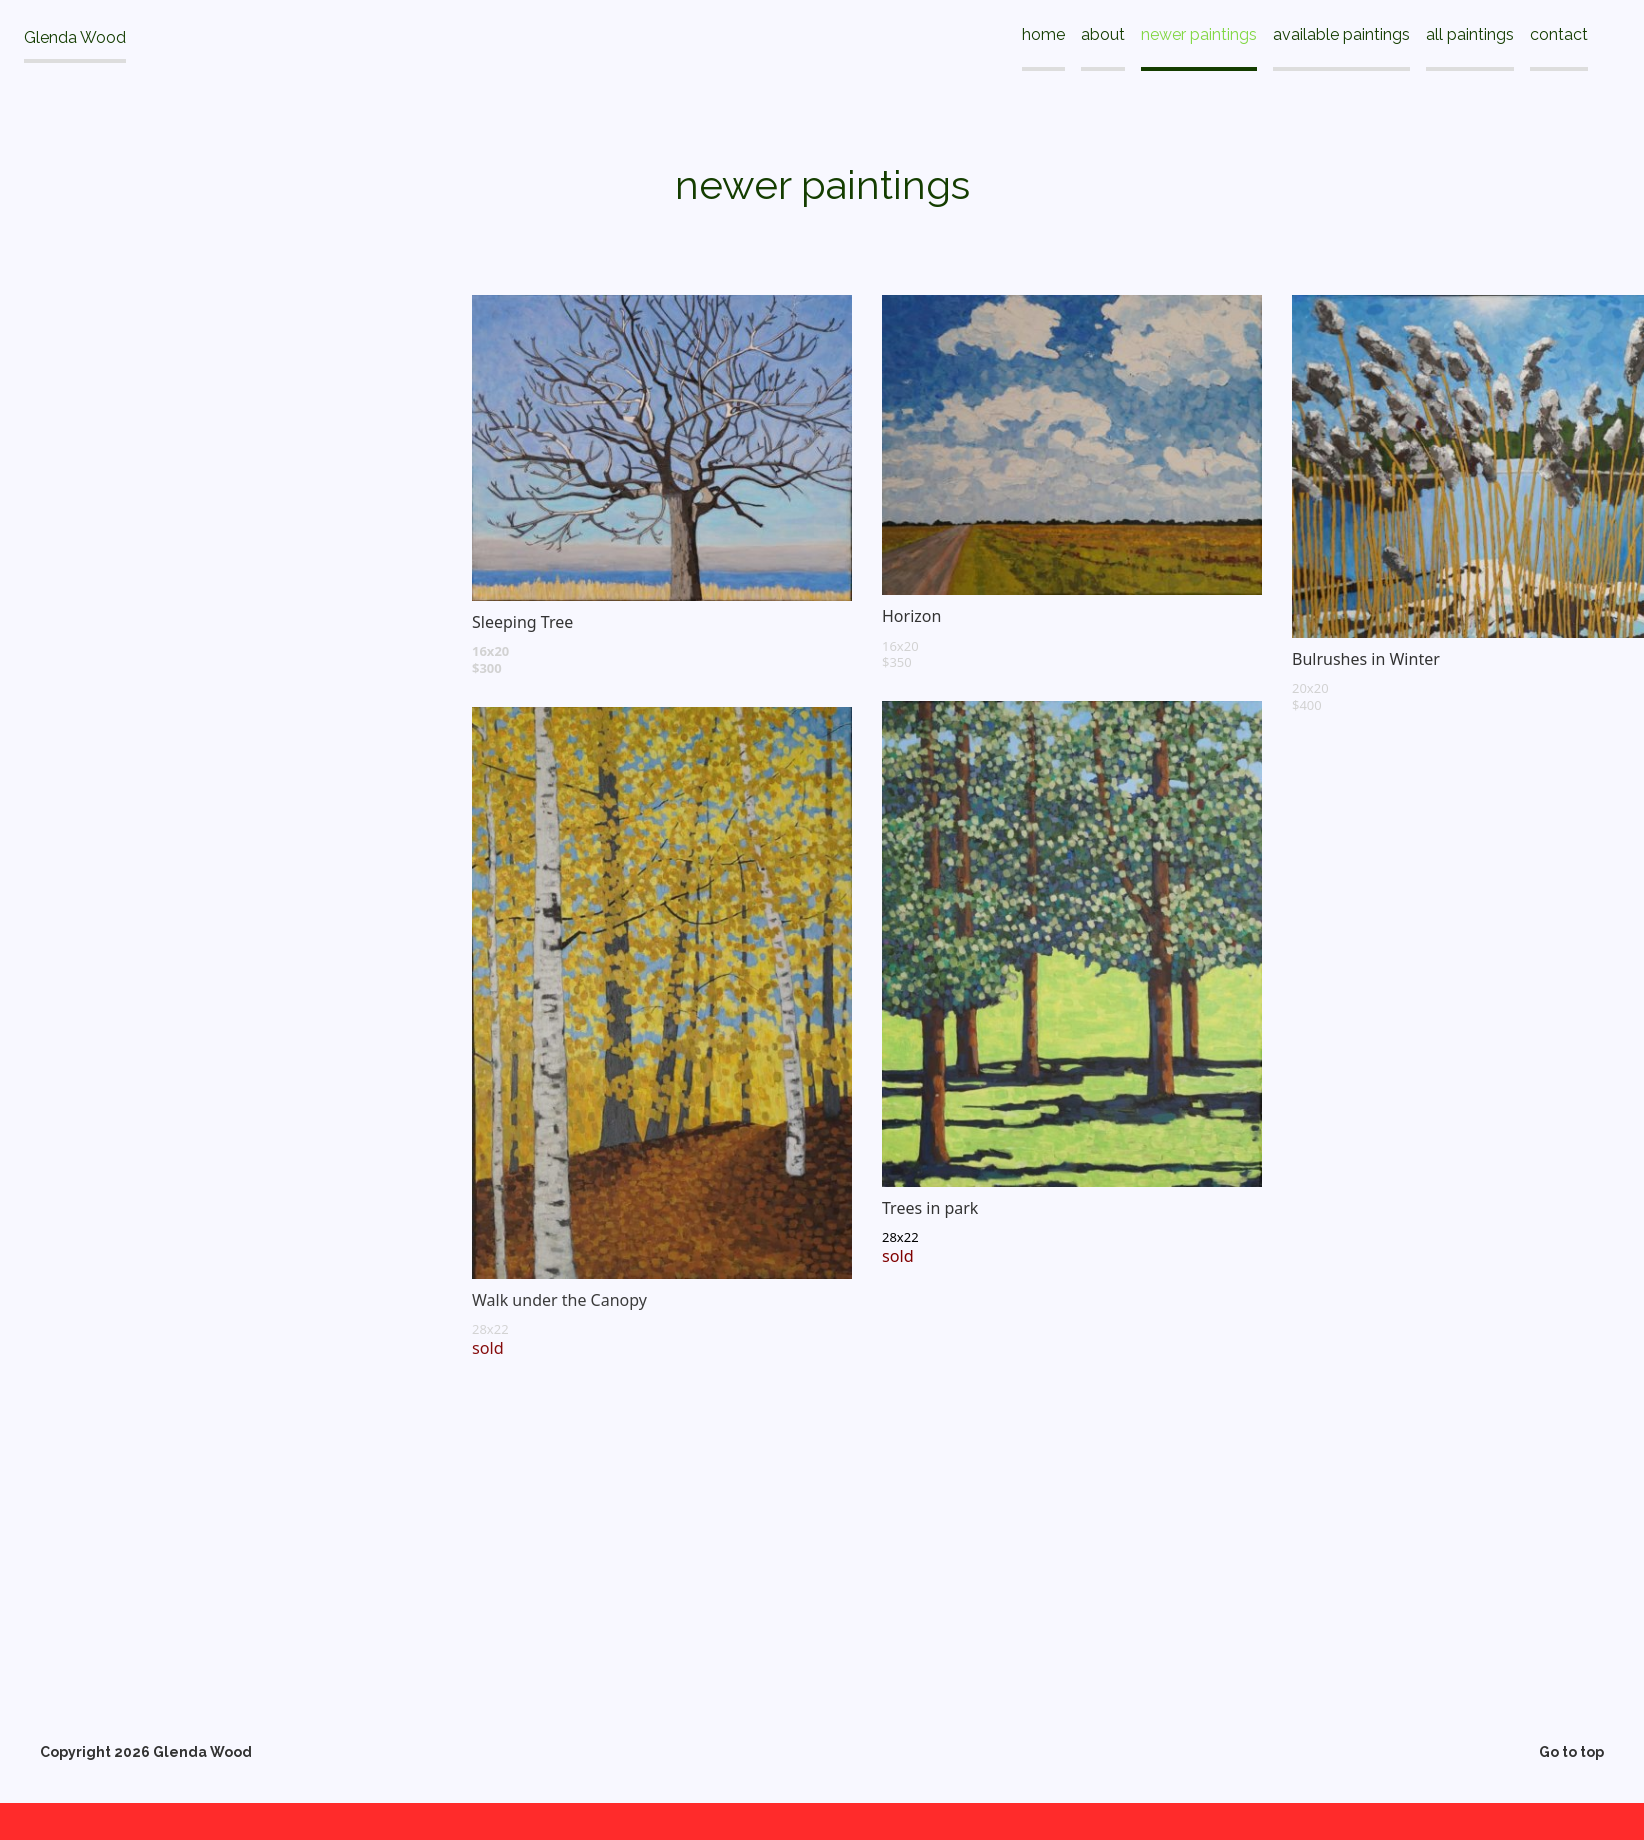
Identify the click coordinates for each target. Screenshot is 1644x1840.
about (1103, 34)
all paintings (1470, 34)
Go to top (1571, 1753)
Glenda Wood (75, 37)
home (1043, 34)
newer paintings (1199, 34)
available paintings (1341, 34)
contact (1559, 34)
